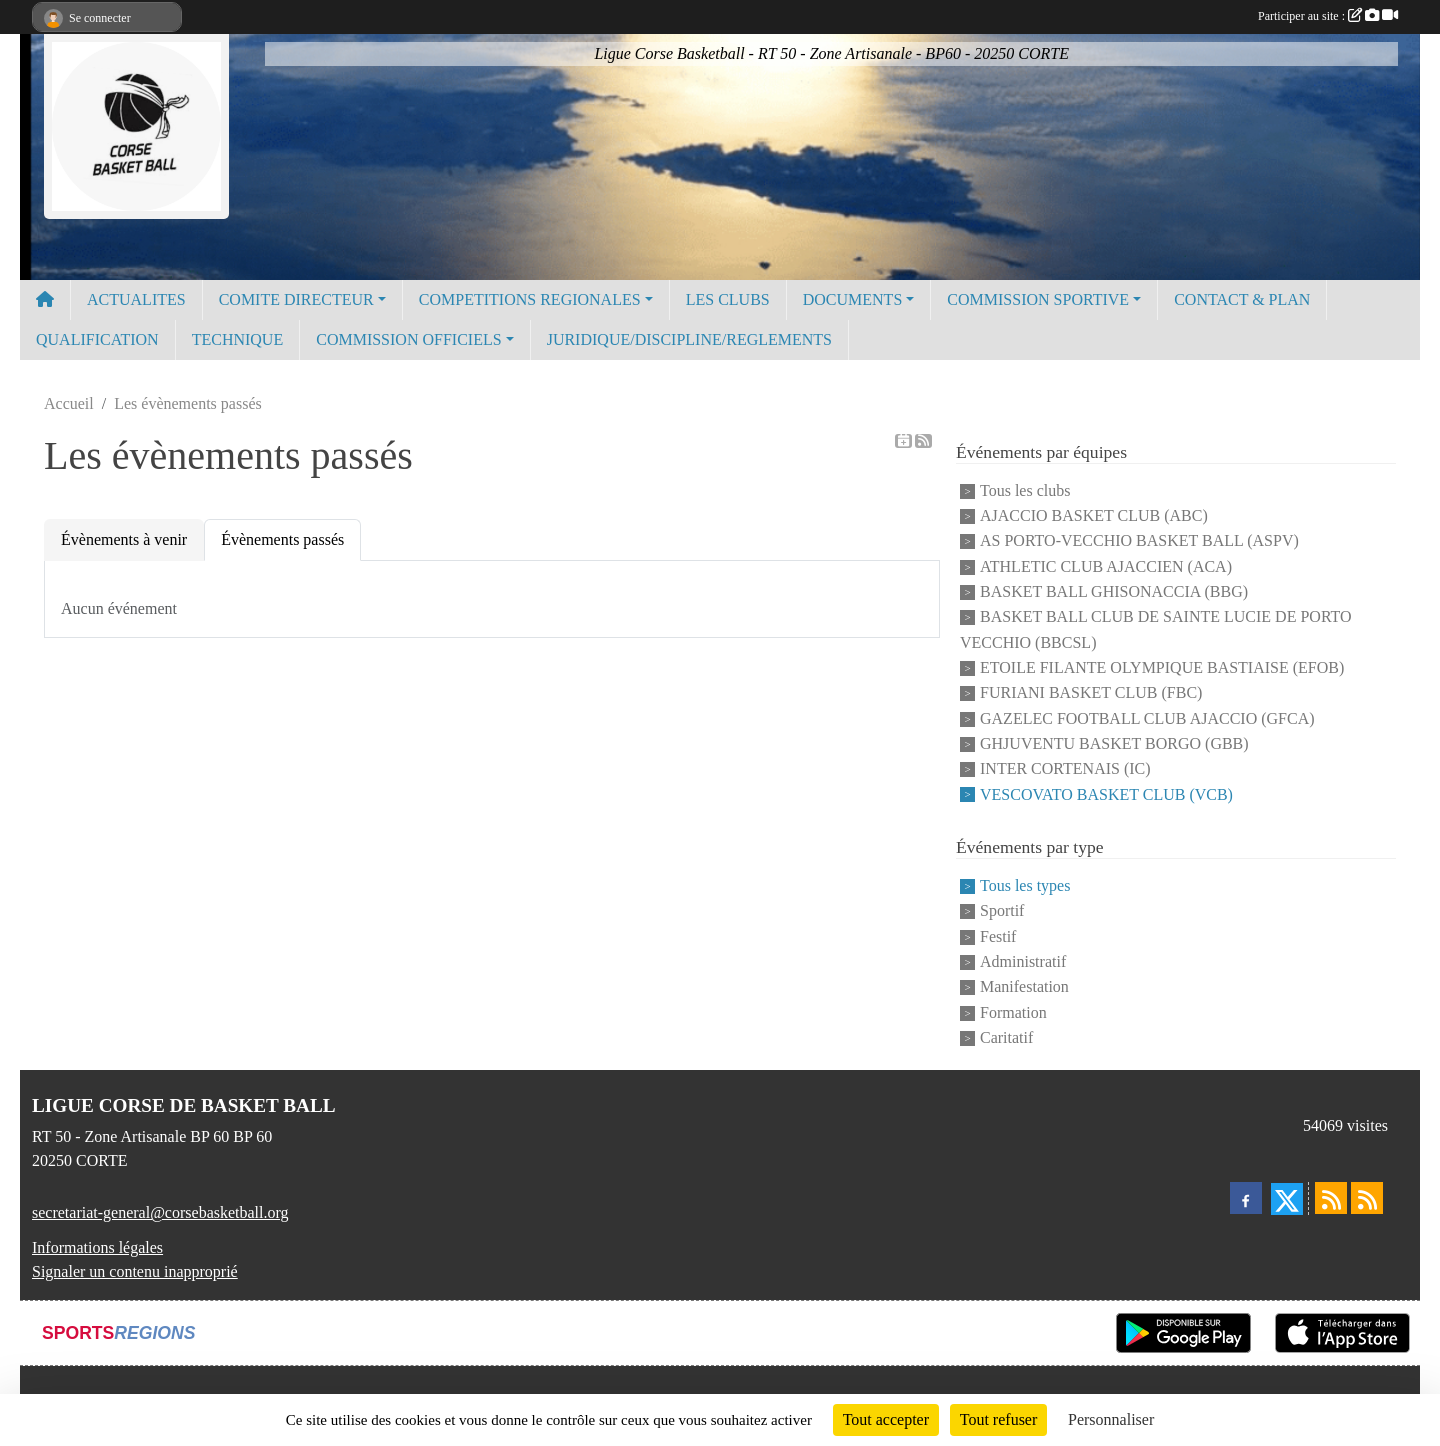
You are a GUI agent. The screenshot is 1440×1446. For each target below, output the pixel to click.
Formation (1013, 1012)
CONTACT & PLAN (1242, 299)
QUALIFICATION (97, 339)
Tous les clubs (1025, 490)
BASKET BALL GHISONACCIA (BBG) (1114, 591)
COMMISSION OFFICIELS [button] (408, 339)
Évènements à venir (124, 539)
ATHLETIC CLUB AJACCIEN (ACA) (1106, 566)
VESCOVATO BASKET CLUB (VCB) (1106, 794)
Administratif (1023, 961)
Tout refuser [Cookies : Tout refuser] (999, 1419)
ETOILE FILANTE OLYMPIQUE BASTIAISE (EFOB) (1162, 667)
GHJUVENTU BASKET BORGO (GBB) (1114, 743)
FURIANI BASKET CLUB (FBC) (1091, 693)
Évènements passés (282, 539)
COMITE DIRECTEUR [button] (296, 299)
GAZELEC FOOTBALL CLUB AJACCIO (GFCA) (1147, 718)
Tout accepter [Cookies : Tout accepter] (886, 1419)
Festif (998, 936)
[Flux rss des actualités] (1331, 1198)
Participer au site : (1328, 16)
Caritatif (1006, 1037)
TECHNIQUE (238, 339)
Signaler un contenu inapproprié (135, 1271)
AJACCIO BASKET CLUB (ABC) (1094, 515)
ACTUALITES (136, 299)
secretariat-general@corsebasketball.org (160, 1212)
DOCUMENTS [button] (853, 299)
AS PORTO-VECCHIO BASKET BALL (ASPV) (1139, 541)
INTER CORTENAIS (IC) (1065, 769)
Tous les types (1025, 885)
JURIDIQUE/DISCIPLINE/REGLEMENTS (689, 339)
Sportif (1002, 911)
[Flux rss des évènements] (1367, 1198)
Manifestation (1024, 987)
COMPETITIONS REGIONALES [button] (530, 299)
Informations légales (97, 1247)
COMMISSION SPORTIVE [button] (1038, 299)
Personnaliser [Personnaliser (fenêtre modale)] (1111, 1419)
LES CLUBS (728, 299)
